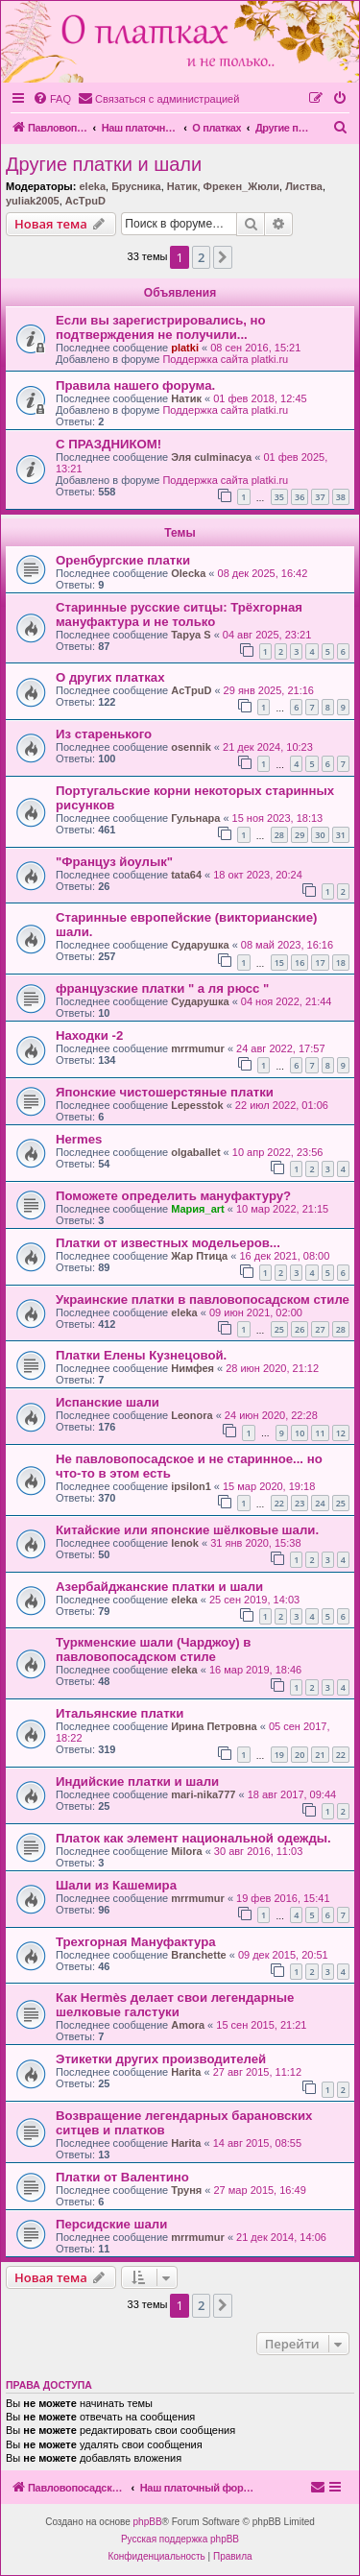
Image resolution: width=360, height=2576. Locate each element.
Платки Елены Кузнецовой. (141, 1355)
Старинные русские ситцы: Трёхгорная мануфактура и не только (179, 614)
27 (319, 1329)
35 (279, 497)
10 (299, 1433)
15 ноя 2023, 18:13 (278, 818)
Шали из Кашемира (116, 1885)
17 (319, 962)
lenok (185, 1543)
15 (279, 962)
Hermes (79, 1139)
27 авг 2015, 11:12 (257, 2072)
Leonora (191, 1415)
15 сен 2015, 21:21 (261, 2025)
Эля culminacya (211, 457)
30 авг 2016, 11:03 (258, 1851)
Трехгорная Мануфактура (136, 1942)
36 (299, 497)
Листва (304, 186)
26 (299, 1329)
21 (319, 1754)
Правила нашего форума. (135, 385)
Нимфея (192, 1368)
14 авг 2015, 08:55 (257, 2143)
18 (341, 962)
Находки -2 (89, 1035)
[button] (222, 257)
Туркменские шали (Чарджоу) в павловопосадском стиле (153, 1649)
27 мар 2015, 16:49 (260, 2190)
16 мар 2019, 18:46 (255, 1669)
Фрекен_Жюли (241, 186)
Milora (186, 1851)
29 (299, 835)
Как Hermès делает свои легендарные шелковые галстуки (175, 2004)
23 (299, 1503)
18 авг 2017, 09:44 (292, 1794)
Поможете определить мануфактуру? (173, 1196)
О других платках (110, 677)
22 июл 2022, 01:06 (281, 1105)
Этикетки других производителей (161, 2059)
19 (279, 1754)
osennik (191, 747)
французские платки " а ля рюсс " (162, 988)
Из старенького (104, 734)
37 (319, 497)
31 (341, 835)
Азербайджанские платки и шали (159, 1586)
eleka (92, 186)
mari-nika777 (203, 1794)
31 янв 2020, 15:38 (255, 1543)
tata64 (186, 874)
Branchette (198, 1955)
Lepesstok (197, 1105)
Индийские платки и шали (137, 1781)
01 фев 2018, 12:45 (259, 398)
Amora (187, 2025)
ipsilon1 (191, 1486)
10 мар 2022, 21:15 (282, 1209)
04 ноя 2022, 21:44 (286, 1001)
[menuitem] (52, 98)
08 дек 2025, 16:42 (263, 573)
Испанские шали (107, 1402)
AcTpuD (85, 200)
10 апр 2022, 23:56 (278, 1152)
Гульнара (195, 818)
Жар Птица (199, 1256)
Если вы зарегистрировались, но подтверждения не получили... (161, 327)
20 (299, 1754)
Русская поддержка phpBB (180, 2539)
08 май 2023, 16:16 (287, 945)
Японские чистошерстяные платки (165, 1092)
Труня (186, 2190)
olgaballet (195, 1152)
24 (319, 1503)
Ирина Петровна (213, 1726)
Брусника (135, 186)
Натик (182, 186)
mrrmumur (198, 1048)
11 (319, 1433)
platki (185, 347)
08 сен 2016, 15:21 (255, 347)
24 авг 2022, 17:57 (280, 1048)
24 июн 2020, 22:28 (271, 1415)
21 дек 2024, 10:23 (268, 747)
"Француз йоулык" (114, 862)
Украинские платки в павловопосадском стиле (202, 1299)
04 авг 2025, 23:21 (267, 634)
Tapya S (190, 634)
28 (279, 835)
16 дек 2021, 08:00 (284, 1256)
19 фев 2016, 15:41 (282, 1898)
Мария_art (198, 1209)
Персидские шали (111, 2224)
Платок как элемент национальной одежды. (193, 1838)
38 (341, 497)
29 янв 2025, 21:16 (269, 690)
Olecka (188, 573)
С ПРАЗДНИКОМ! (108, 444)
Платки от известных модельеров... (168, 1243)
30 (319, 835)
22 (279, 1503)
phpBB (147, 2521)
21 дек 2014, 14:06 (281, 2237)
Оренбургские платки (123, 560)
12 (341, 1433)
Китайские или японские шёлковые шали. (187, 1530)
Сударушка (199, 945)
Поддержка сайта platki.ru (225, 359)
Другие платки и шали (104, 164)
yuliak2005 (33, 200)
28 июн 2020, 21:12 (272, 1368)
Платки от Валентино (122, 2177)
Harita (186, 2072)
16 (299, 962)
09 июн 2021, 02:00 (255, 1312)
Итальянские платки (119, 1713)
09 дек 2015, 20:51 (283, 1955)
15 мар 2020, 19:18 (269, 1486)
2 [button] (201, 257)
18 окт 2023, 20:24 (257, 874)
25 (279, 1329)
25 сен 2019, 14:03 (254, 1599)
